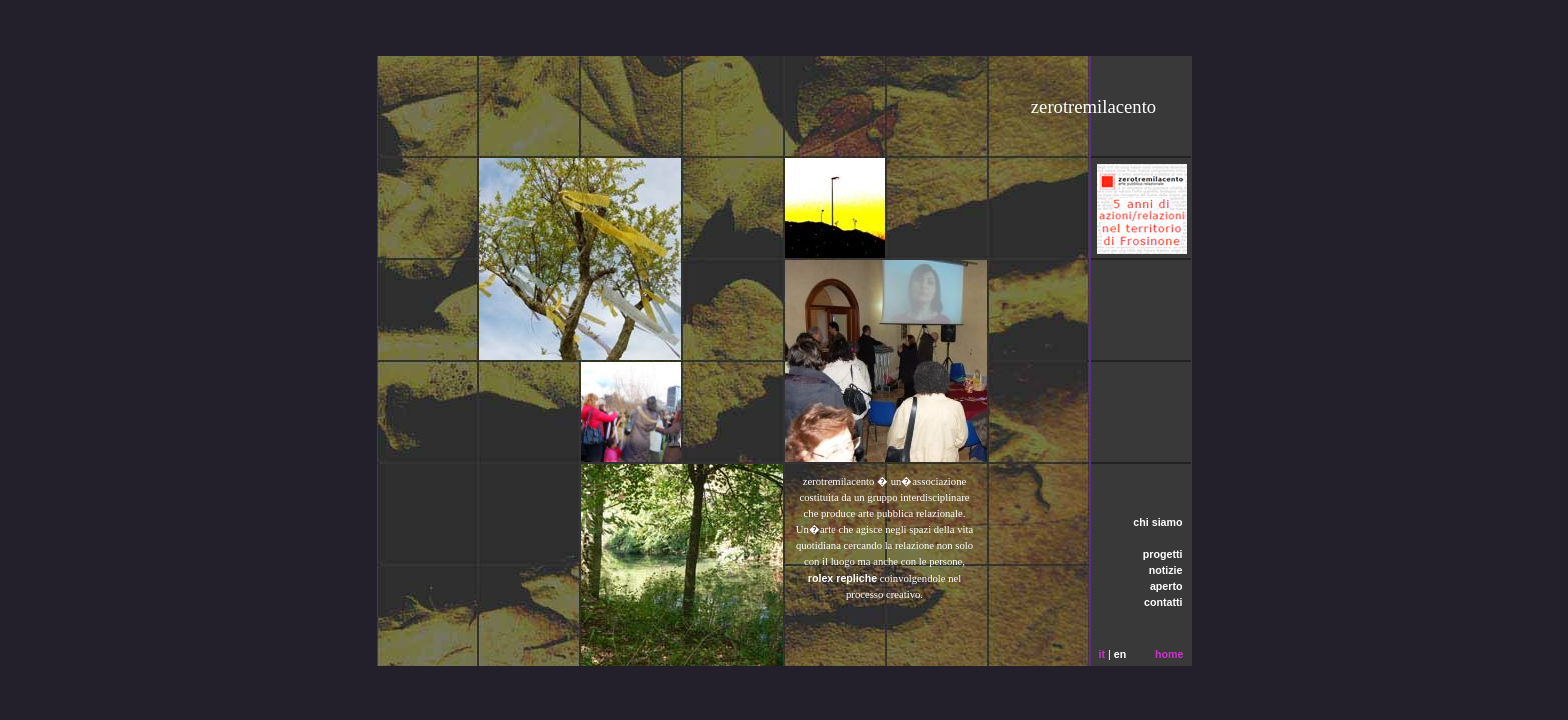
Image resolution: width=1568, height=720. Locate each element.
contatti (1163, 602)
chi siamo (1157, 522)
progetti (1163, 554)
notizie (1166, 570)
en (1120, 654)
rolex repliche (842, 578)
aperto (1166, 586)
